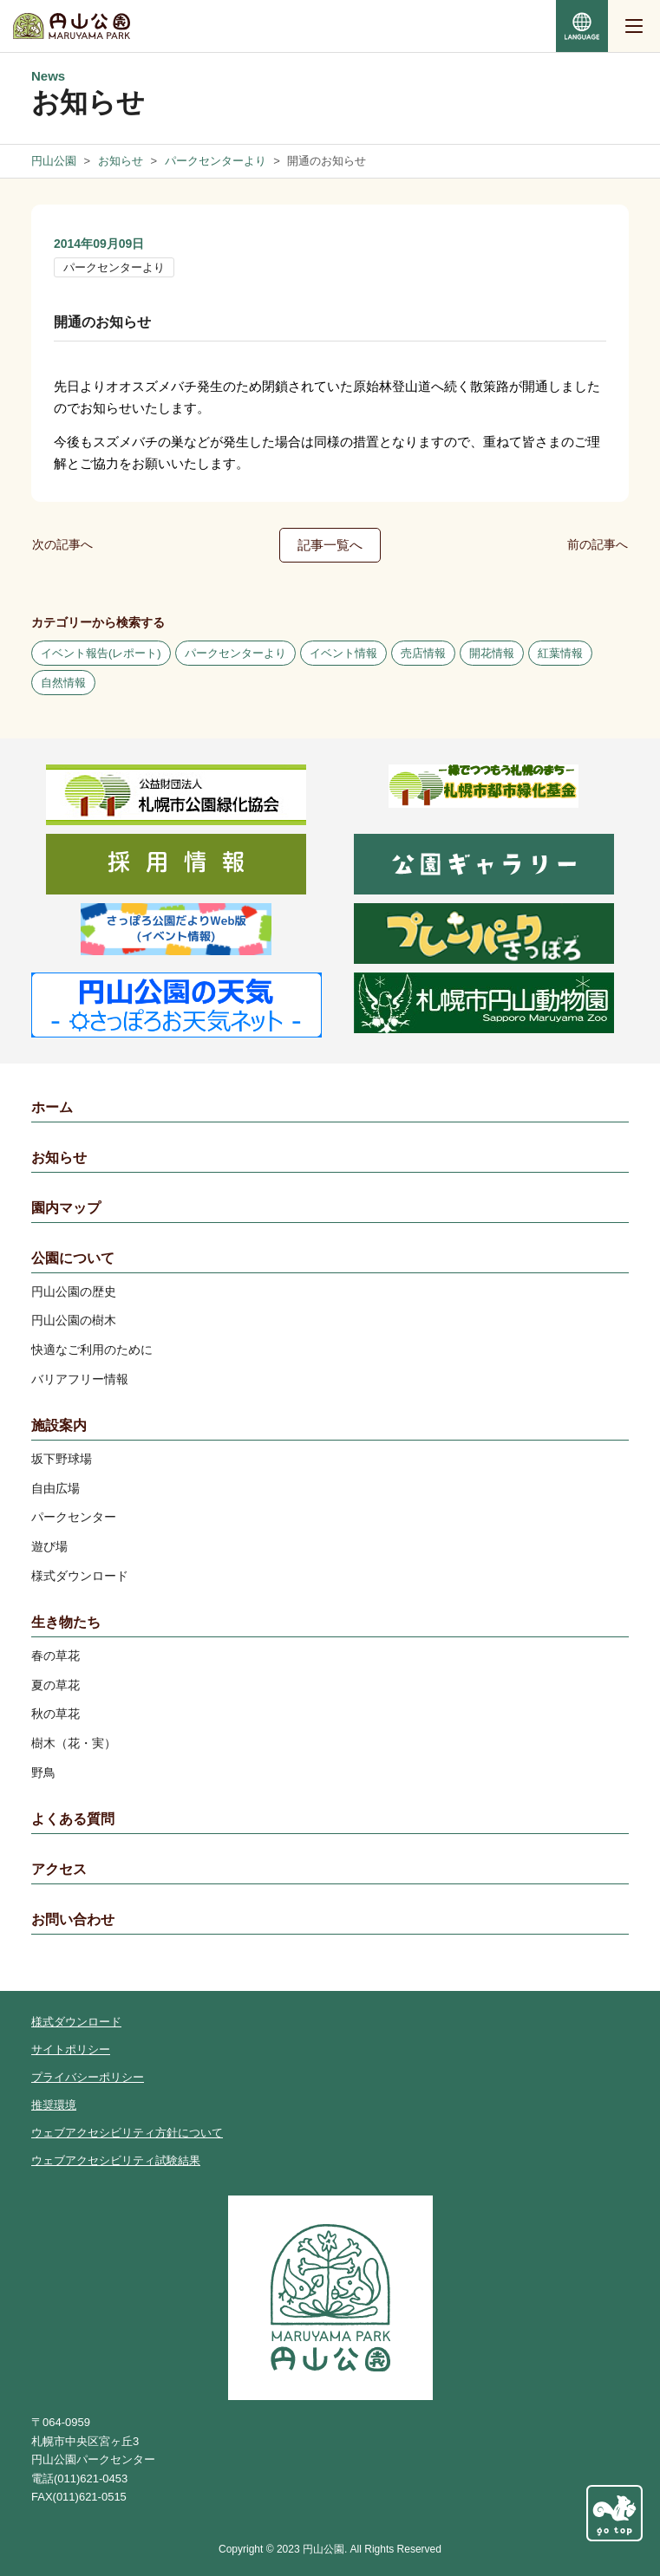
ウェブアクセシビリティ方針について (127, 2132)
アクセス (59, 1869)
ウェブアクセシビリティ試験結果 (115, 2160)
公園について (72, 1258)
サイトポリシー (70, 2049)
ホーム (52, 1107)
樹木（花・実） (73, 1743)
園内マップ (66, 1207)
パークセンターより (114, 267)
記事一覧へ (330, 544)
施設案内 (59, 1425)
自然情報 (63, 682)
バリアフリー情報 (79, 1379)
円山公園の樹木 (73, 1320)
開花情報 (491, 653)
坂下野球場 (61, 1459)
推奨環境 (53, 2104)
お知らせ (59, 1157)
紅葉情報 (560, 653)
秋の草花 (55, 1714)
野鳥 (43, 1772)
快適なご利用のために (92, 1349)
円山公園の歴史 (73, 1291)
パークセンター (73, 1517)
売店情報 (423, 653)
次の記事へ (62, 544)
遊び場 (49, 1546)
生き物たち (66, 1622)
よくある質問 (72, 1819)
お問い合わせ (72, 1919)
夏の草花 (55, 1685)
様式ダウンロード (79, 1576)
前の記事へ (597, 544)
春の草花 (55, 1655)
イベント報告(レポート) (101, 653)
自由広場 (55, 1488)
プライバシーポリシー (87, 2077)
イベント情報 (343, 653)
